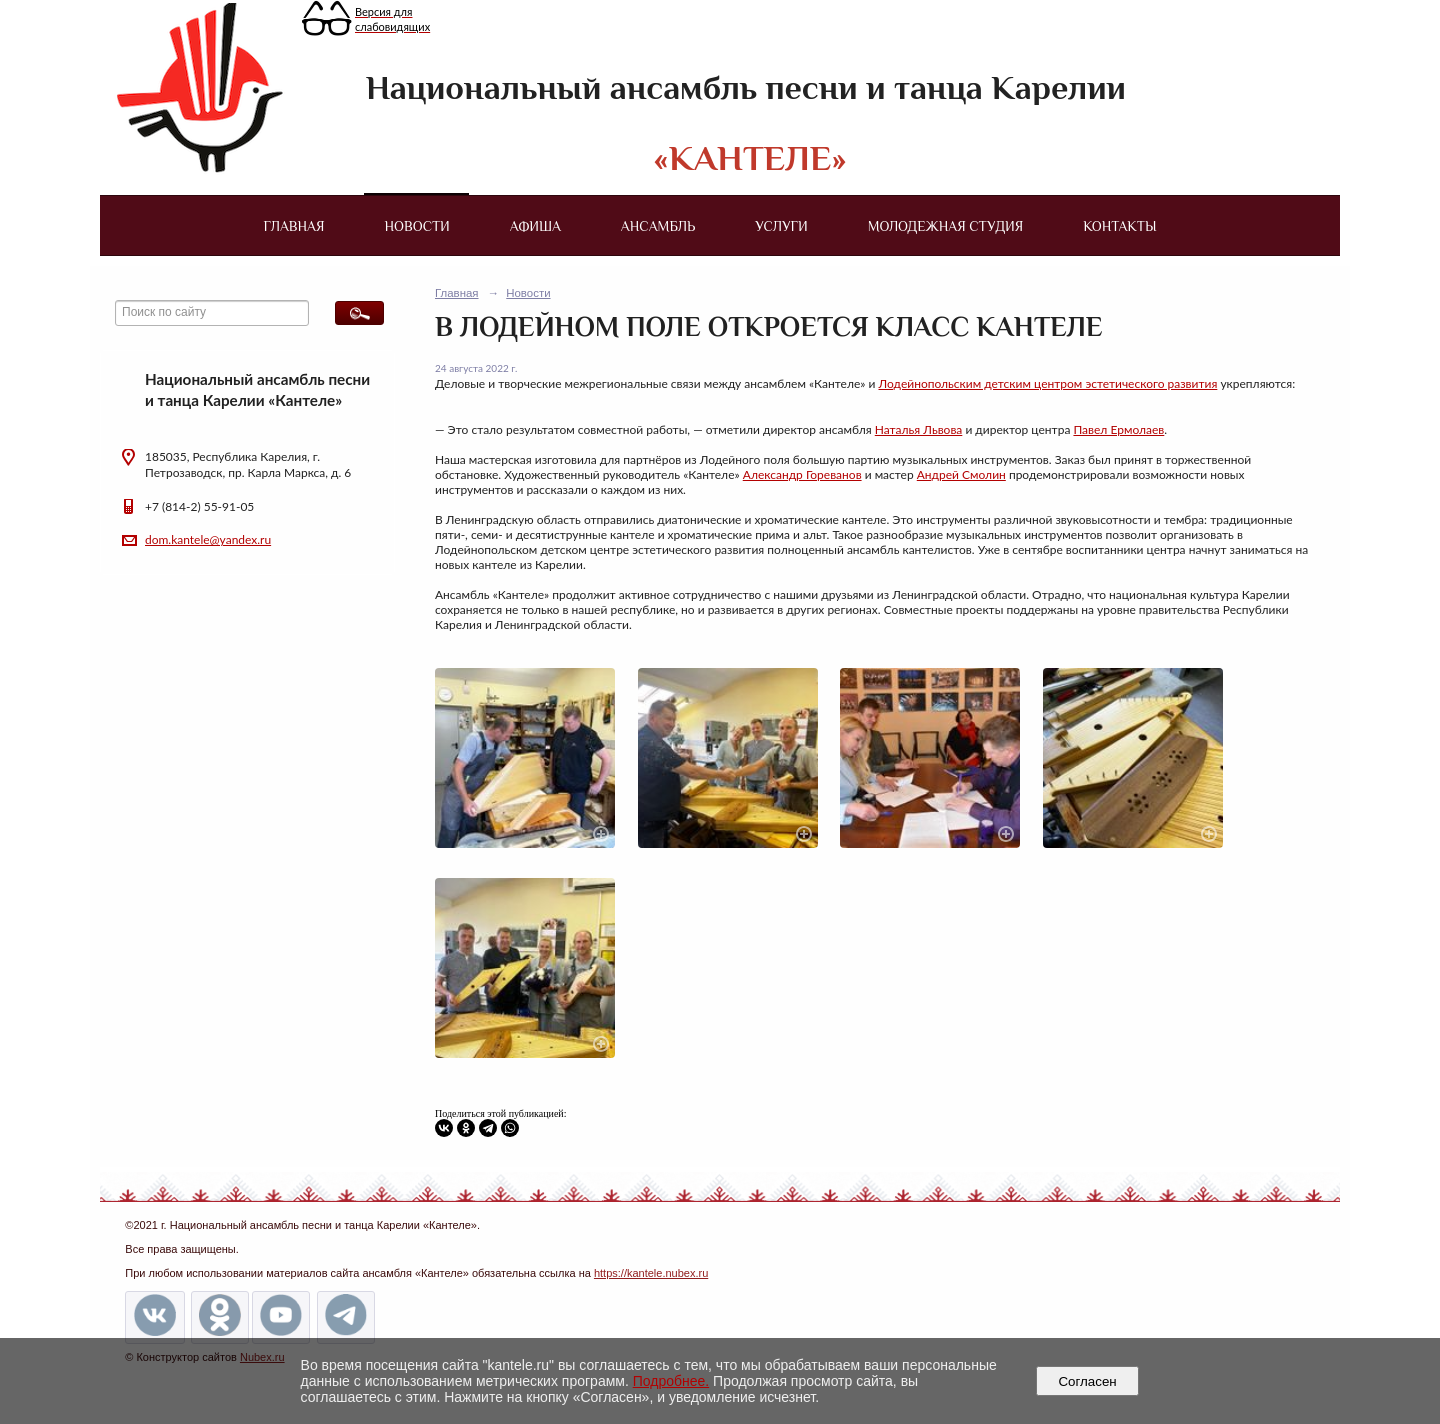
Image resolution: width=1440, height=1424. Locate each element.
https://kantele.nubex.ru (651, 1273)
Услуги (781, 226)
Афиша (535, 226)
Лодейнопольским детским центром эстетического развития (1048, 383)
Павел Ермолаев (1118, 429)
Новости (417, 226)
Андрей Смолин (961, 474)
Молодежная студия (946, 226)
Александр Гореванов (802, 474)
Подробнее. (671, 1381)
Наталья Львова (919, 429)
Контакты (1119, 226)
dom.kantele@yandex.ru (208, 539)
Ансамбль (658, 226)
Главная (293, 226)
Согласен (1087, 1381)
